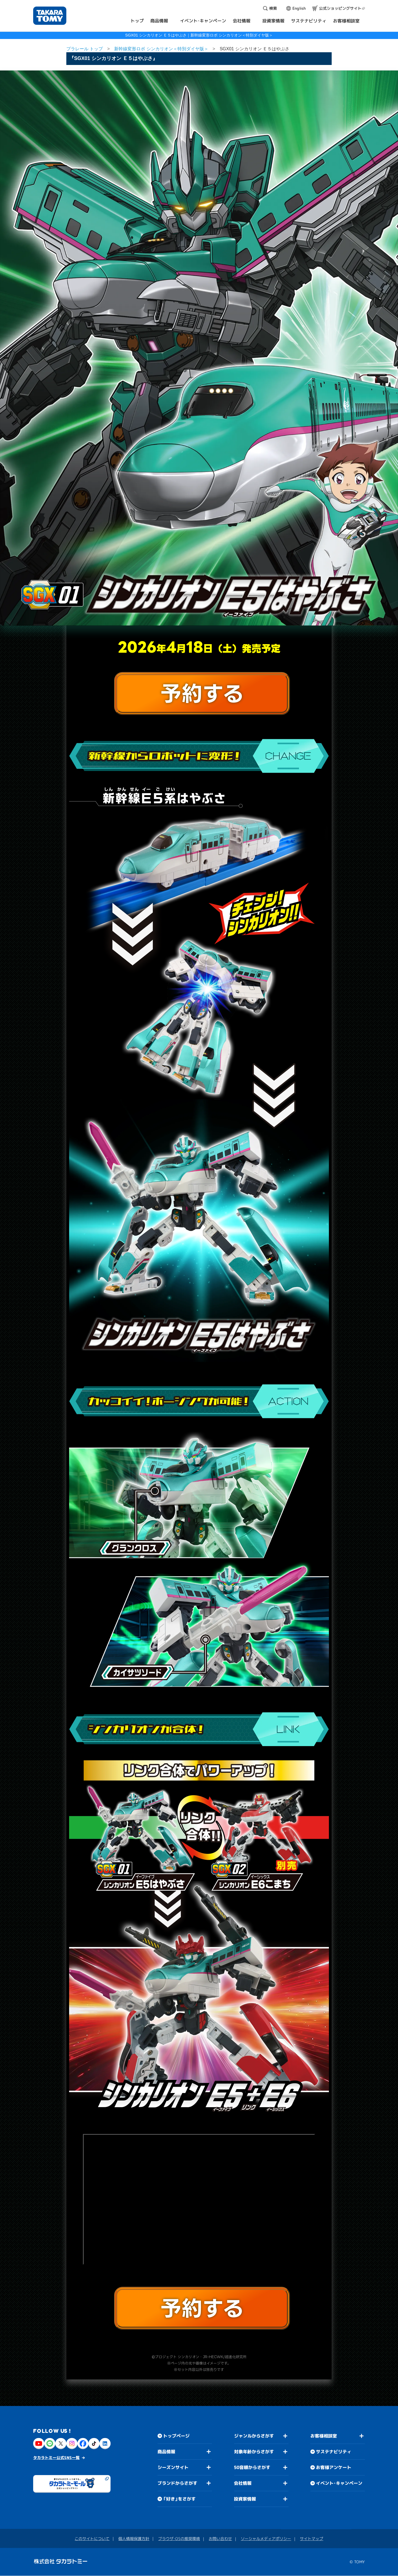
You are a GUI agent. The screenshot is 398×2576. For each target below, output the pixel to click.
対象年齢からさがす (254, 2452)
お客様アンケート (333, 2468)
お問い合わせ (220, 2538)
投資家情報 (245, 2499)
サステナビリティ (333, 2452)
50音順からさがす (252, 2467)
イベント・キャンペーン (339, 2483)
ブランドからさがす (177, 2483)
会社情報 (243, 2483)
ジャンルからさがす (254, 2436)
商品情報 (166, 2452)
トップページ (176, 2436)
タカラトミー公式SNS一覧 (56, 2457)
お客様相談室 (323, 2436)
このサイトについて (92, 2538)
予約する (202, 693)
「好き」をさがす (179, 2499)
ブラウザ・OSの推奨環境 (179, 2538)
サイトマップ (311, 2538)
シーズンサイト (173, 2467)
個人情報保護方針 (133, 2538)
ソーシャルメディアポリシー (266, 2538)
